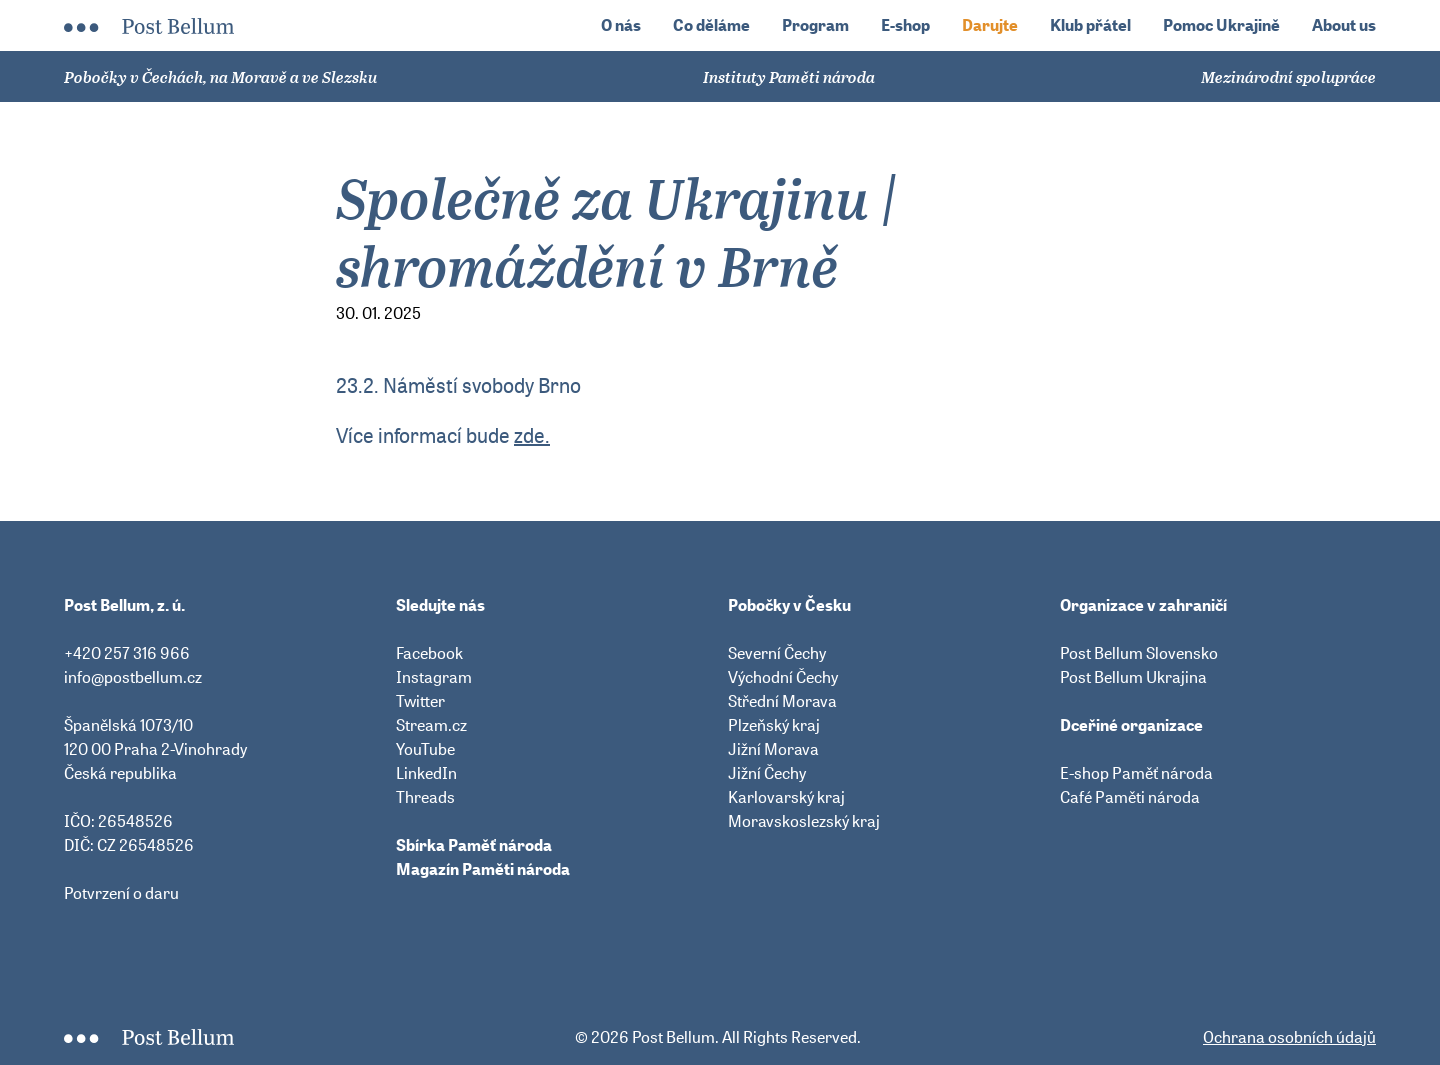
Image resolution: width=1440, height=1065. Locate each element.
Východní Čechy (783, 677)
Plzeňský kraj (774, 725)
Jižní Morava (773, 749)
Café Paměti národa (1130, 797)
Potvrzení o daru (121, 893)
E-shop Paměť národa (1136, 773)
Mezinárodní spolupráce (1288, 77)
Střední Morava (782, 701)
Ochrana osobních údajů (1289, 1037)
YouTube (425, 749)
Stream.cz (431, 725)
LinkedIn (426, 773)
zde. (532, 435)
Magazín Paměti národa (483, 869)
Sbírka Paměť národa (474, 845)
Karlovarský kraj (786, 797)
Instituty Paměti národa (789, 77)
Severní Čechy (777, 653)
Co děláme (711, 25)
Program (815, 25)
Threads (425, 797)
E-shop (905, 25)
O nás (621, 25)
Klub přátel (1090, 25)
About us (1344, 25)
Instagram (434, 677)
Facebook (429, 653)
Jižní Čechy (767, 773)
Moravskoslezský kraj (804, 821)
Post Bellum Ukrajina (1133, 677)
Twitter (420, 701)
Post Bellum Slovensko (1139, 653)
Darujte (990, 25)
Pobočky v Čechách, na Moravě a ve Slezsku (220, 77)
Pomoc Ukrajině (1221, 25)
